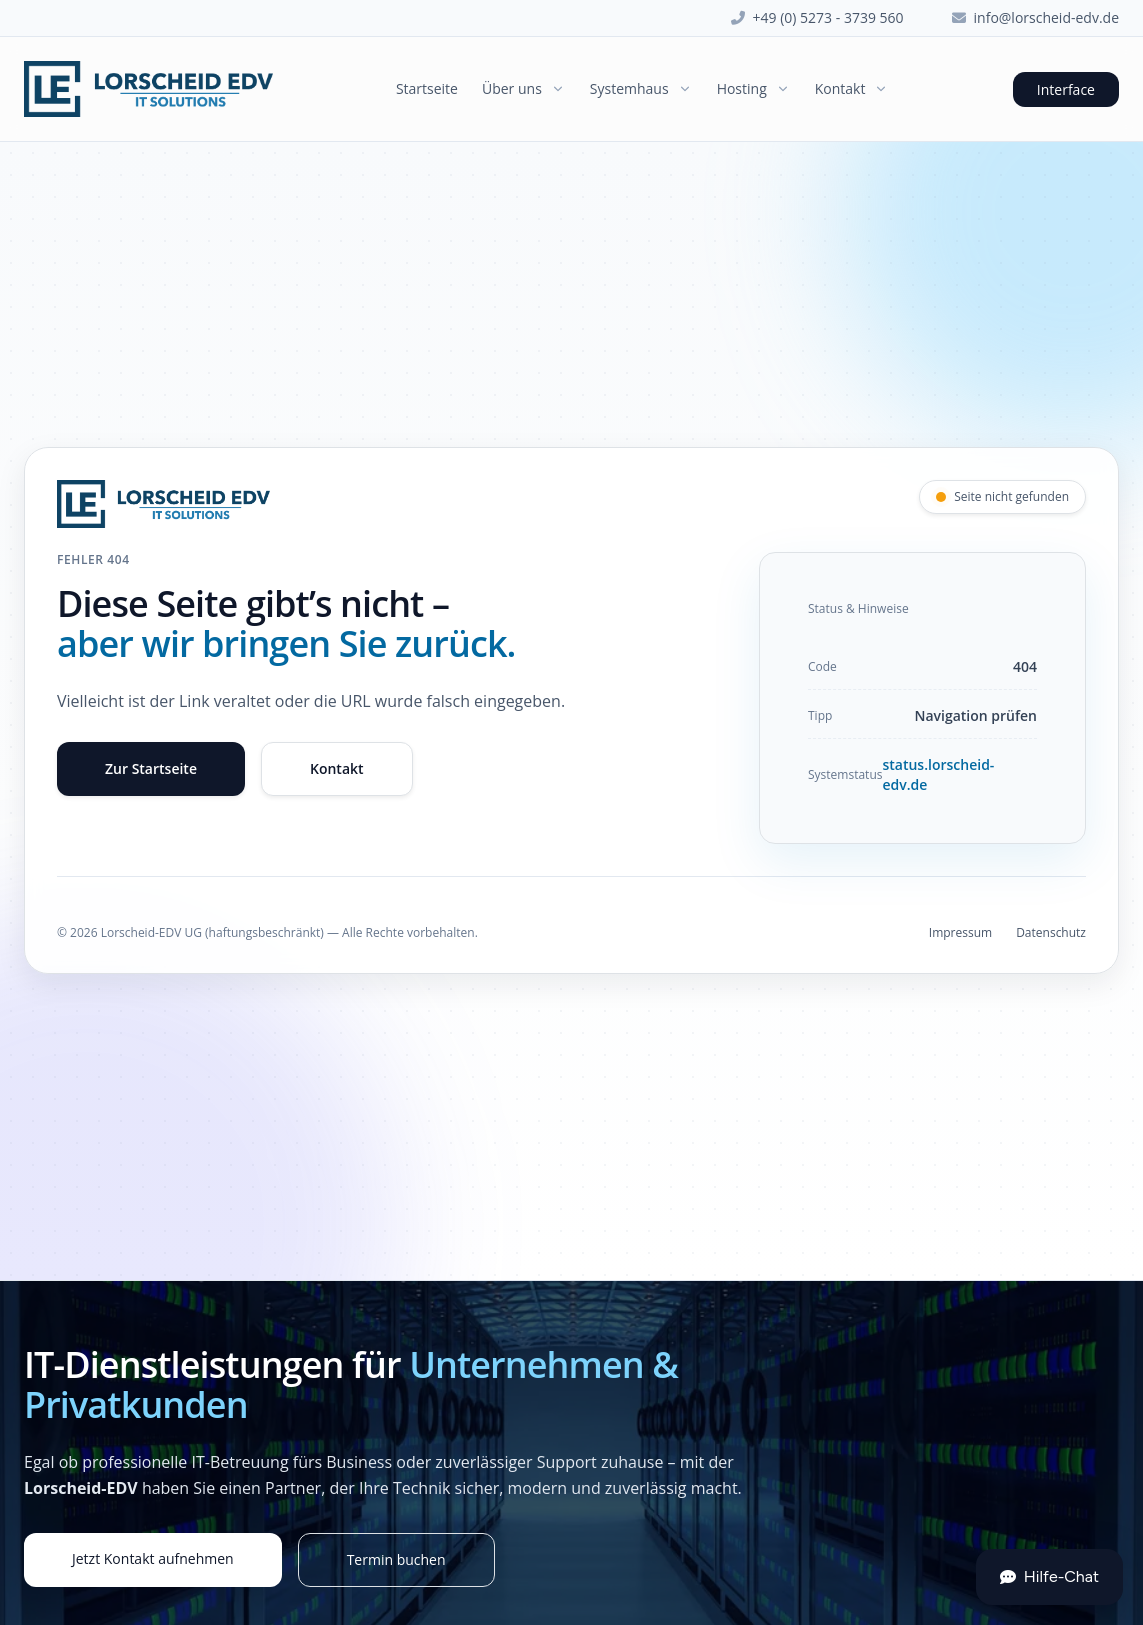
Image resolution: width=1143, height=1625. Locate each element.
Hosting (754, 88)
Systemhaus (641, 88)
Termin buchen (396, 1559)
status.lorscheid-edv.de (938, 774)
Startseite (427, 88)
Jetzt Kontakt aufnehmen (153, 1558)
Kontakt (852, 88)
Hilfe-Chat (1049, 1576)
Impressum (960, 933)
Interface (1066, 89)
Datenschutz (1051, 933)
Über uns (524, 88)
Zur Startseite (151, 768)
